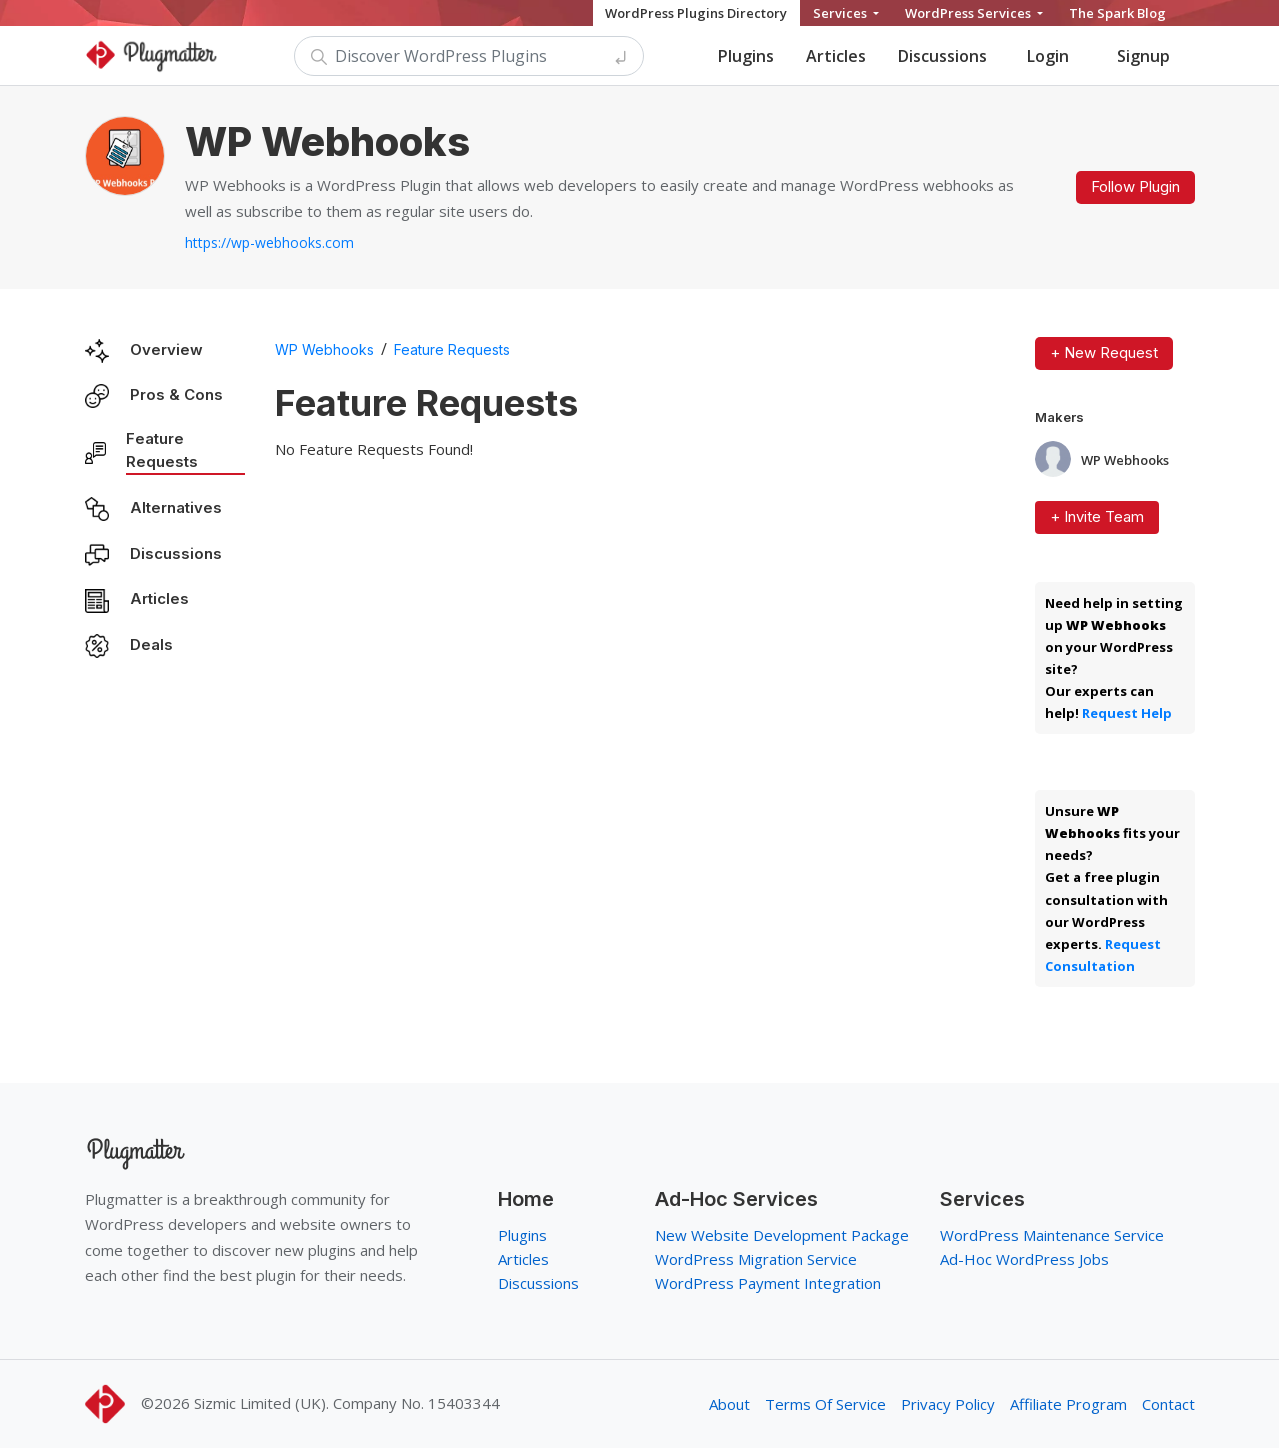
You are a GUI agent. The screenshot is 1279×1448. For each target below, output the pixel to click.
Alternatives (176, 507)
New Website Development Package (782, 1235)
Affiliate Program (1068, 1404)
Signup (1143, 56)
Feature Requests (162, 450)
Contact (1168, 1404)
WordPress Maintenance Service (1052, 1235)
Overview (166, 349)
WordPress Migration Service (756, 1259)
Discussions (942, 56)
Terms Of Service (825, 1404)
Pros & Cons (176, 394)
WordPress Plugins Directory (696, 13)
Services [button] (841, 13)
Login (1048, 56)
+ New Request (1104, 352)
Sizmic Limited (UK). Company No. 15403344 (347, 1403)
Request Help (1127, 713)
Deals (151, 644)
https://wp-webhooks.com (269, 242)
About (729, 1404)
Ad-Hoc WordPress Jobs (1024, 1259)
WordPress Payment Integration (768, 1283)
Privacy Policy (948, 1404)
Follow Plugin (1135, 186)
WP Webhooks (324, 349)
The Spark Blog (1117, 13)
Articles (836, 56)
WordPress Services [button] (969, 13)
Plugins (746, 56)
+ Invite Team (1097, 516)
